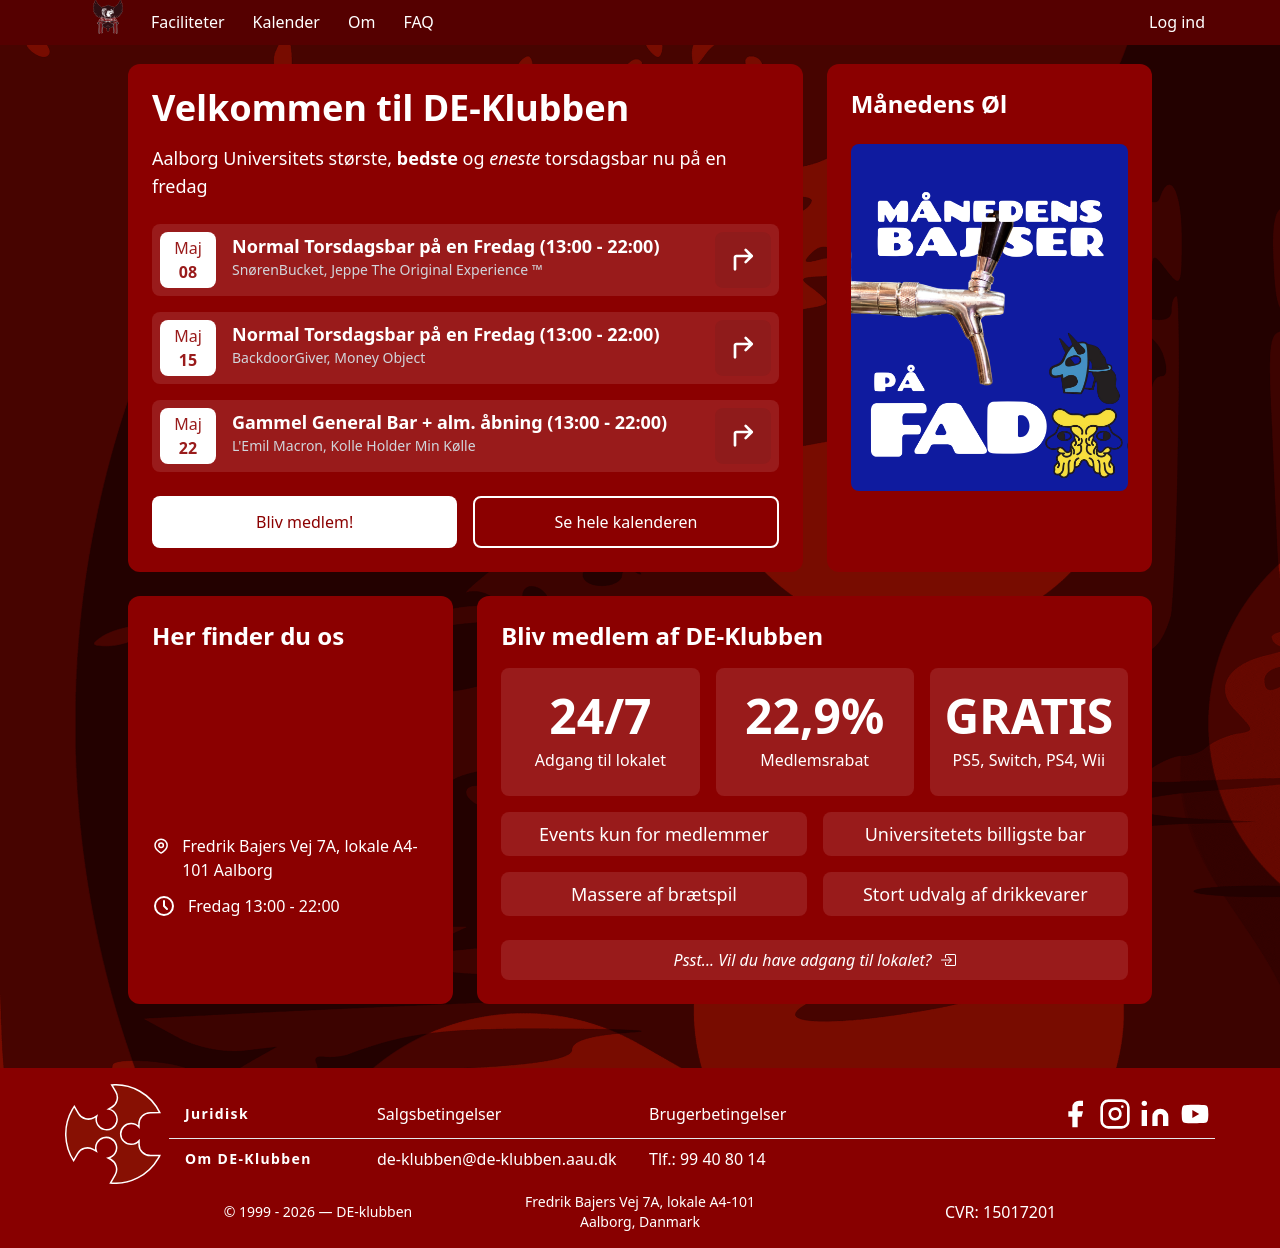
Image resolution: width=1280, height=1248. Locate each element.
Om (361, 22)
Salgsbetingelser (439, 1114)
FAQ (418, 22)
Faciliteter (188, 22)
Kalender (286, 22)
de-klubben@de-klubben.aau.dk (497, 1159)
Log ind (1177, 22)
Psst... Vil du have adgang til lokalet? (815, 960)
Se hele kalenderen (626, 522)
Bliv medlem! (304, 522)
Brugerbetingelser (717, 1114)
